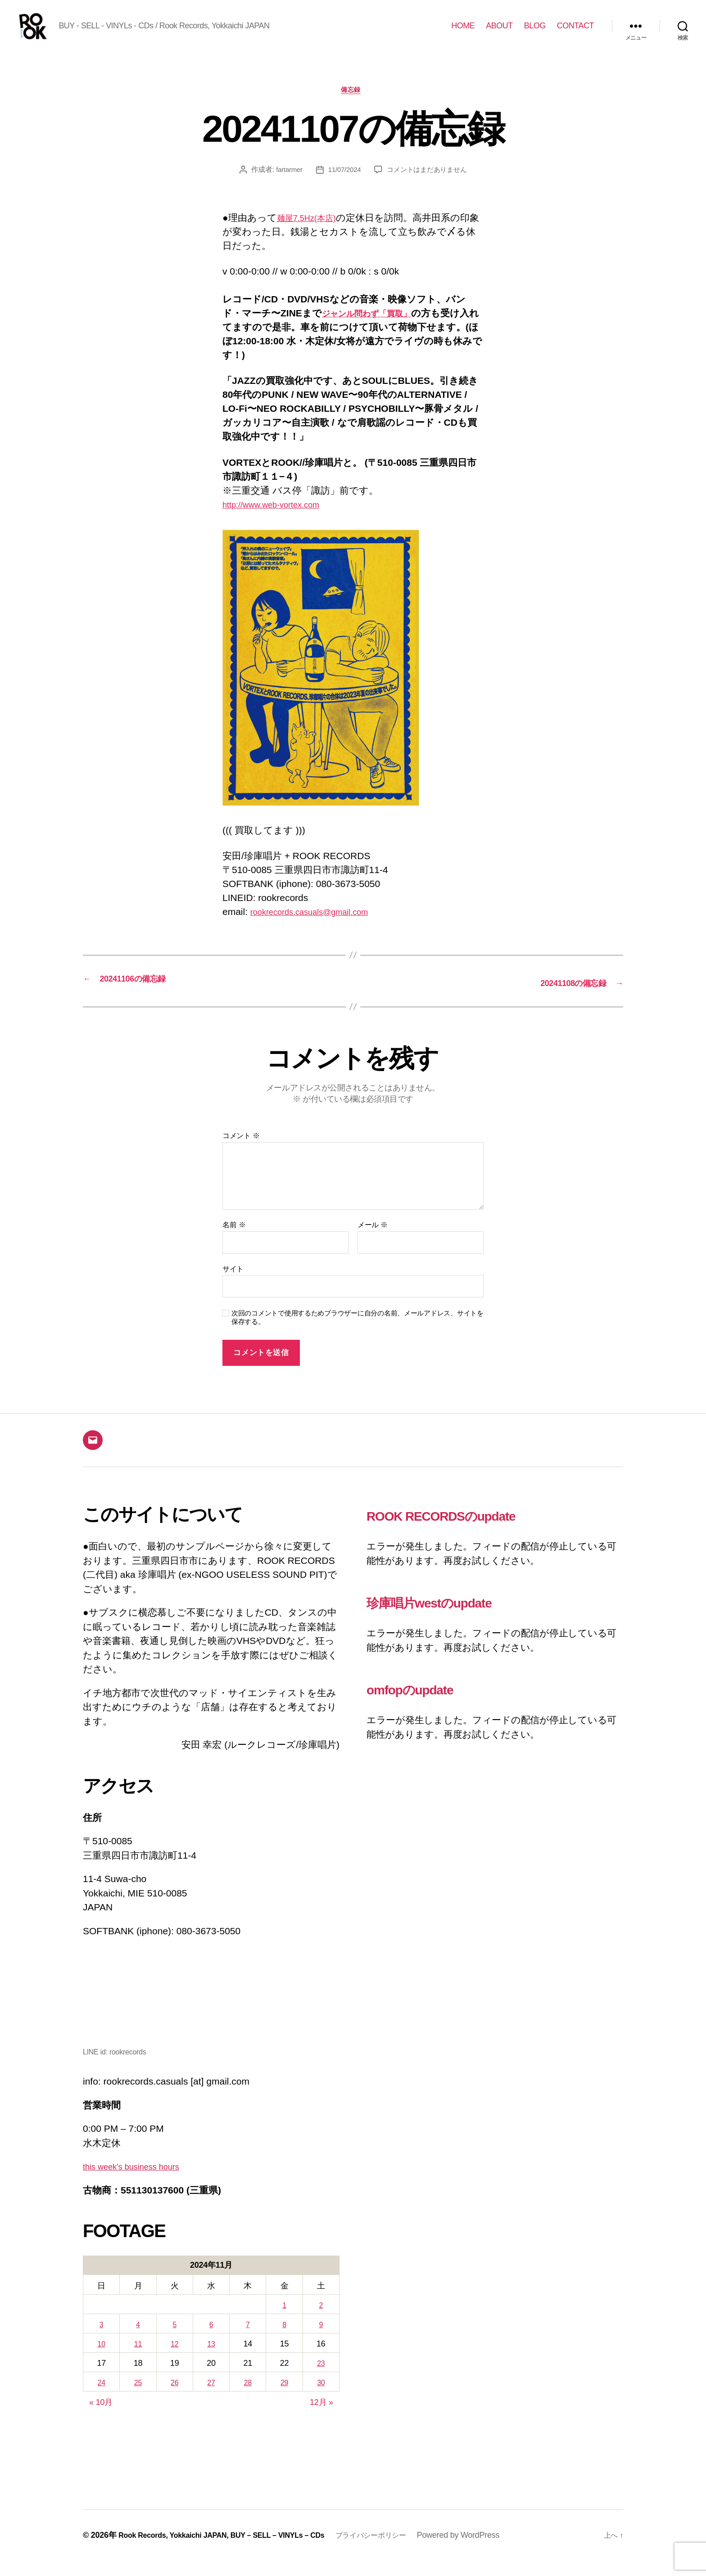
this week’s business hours (139, 2182)
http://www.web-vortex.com (278, 520)
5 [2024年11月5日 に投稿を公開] (174, 2339)
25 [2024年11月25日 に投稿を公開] (138, 2398)
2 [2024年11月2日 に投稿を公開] (321, 2320)
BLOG (535, 32)
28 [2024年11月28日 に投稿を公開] (248, 2398)
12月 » (321, 2417)
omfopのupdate (428, 1703)
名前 (233, 1240)
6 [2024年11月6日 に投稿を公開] (211, 2339)
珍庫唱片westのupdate (456, 1616)
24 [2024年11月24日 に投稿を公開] (101, 2398)
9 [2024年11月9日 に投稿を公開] (321, 2339)
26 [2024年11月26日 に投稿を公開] (174, 2398)
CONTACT (575, 32)
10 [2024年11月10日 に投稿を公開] (101, 2359)
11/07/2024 (342, 185)
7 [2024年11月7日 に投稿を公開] (247, 2339)
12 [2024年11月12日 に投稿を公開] (174, 2359)
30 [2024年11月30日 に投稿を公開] (321, 2398)
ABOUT (499, 32)
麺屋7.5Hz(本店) (311, 234)
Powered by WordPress (494, 2550)
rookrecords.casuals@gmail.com (319, 928)
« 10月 (101, 2417)
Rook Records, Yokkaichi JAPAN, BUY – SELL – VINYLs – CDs (234, 2550)
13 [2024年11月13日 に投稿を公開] (211, 2359)
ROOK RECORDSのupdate (473, 1530)
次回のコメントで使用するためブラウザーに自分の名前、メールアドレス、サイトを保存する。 (357, 1332)
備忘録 (353, 105)
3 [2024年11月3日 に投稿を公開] (101, 2339)
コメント (241, 1151)
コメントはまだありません (428, 185)
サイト (233, 1284)
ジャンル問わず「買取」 (375, 329)
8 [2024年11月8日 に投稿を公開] (284, 2339)
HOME (463, 32)
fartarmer (285, 185)
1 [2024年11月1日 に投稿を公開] (284, 2320)
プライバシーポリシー (402, 2550)
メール (373, 1240)
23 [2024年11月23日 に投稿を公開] (321, 2378)
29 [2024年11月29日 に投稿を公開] (284, 2398)
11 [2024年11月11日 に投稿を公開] (138, 2359)
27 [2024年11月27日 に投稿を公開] (211, 2398)
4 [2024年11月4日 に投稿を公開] (138, 2339)
